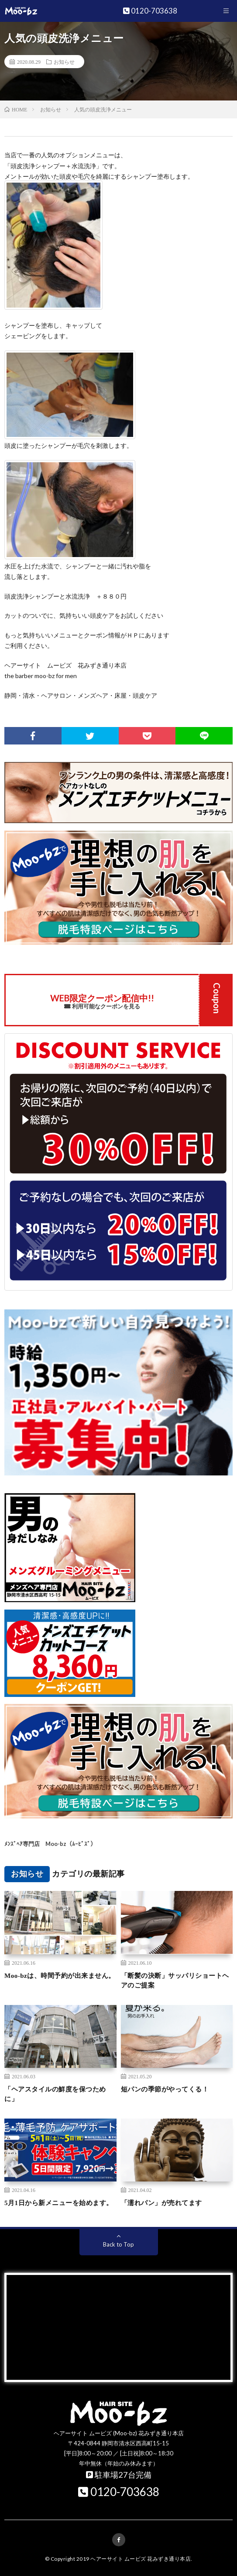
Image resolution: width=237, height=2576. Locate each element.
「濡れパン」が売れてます (161, 2202)
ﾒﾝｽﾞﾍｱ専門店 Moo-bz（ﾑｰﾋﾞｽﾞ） (50, 1843)
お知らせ (64, 61)
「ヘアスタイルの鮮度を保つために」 (55, 2094)
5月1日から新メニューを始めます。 (58, 2202)
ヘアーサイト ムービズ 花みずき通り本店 (140, 2558)
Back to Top (118, 2244)
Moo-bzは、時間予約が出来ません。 (59, 1975)
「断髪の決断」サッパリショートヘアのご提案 (175, 1980)
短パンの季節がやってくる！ (165, 2089)
